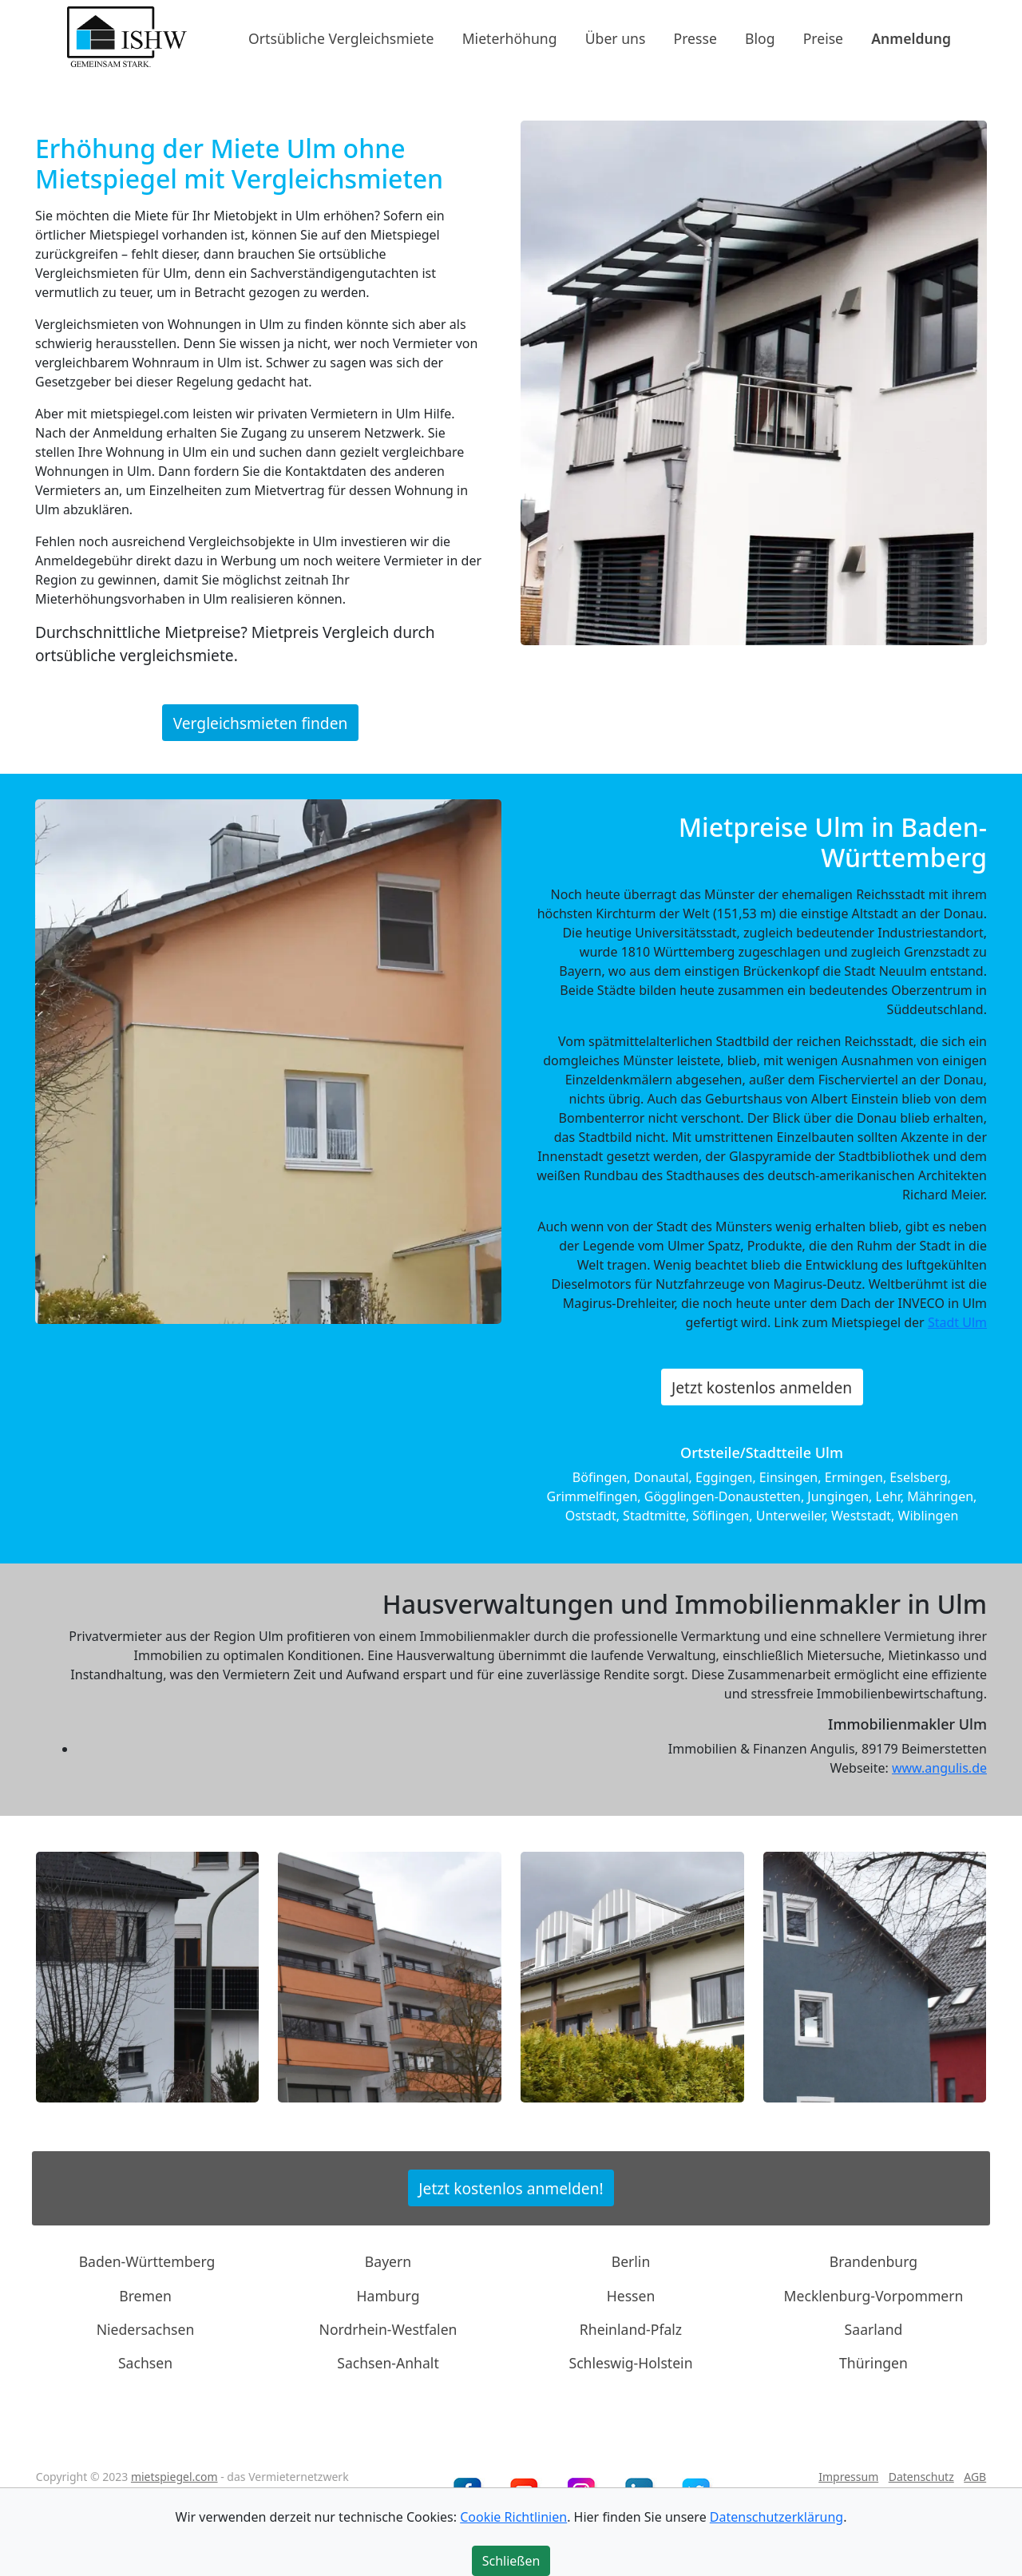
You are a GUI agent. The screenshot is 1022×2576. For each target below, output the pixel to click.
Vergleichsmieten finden (260, 723)
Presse (695, 37)
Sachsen (145, 2362)
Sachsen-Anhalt (388, 2362)
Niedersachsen (146, 2329)
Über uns (615, 37)
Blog (759, 37)
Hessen (631, 2295)
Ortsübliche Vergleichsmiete (341, 37)
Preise (823, 37)
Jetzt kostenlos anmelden (761, 1387)
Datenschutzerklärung (776, 2517)
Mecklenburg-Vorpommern (874, 2295)
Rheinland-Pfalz (631, 2329)
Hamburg (388, 2295)
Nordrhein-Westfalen (388, 2329)
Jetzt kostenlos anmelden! (510, 2187)
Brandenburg (873, 2261)
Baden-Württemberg (147, 2261)
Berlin (631, 2261)
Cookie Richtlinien (513, 2517)
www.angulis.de (939, 1768)
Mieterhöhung (509, 37)
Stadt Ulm (957, 1322)
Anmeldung (911, 37)
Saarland (874, 2329)
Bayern (388, 2261)
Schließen (511, 2561)
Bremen (145, 2295)
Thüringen (873, 2362)
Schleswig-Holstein (630, 2362)
